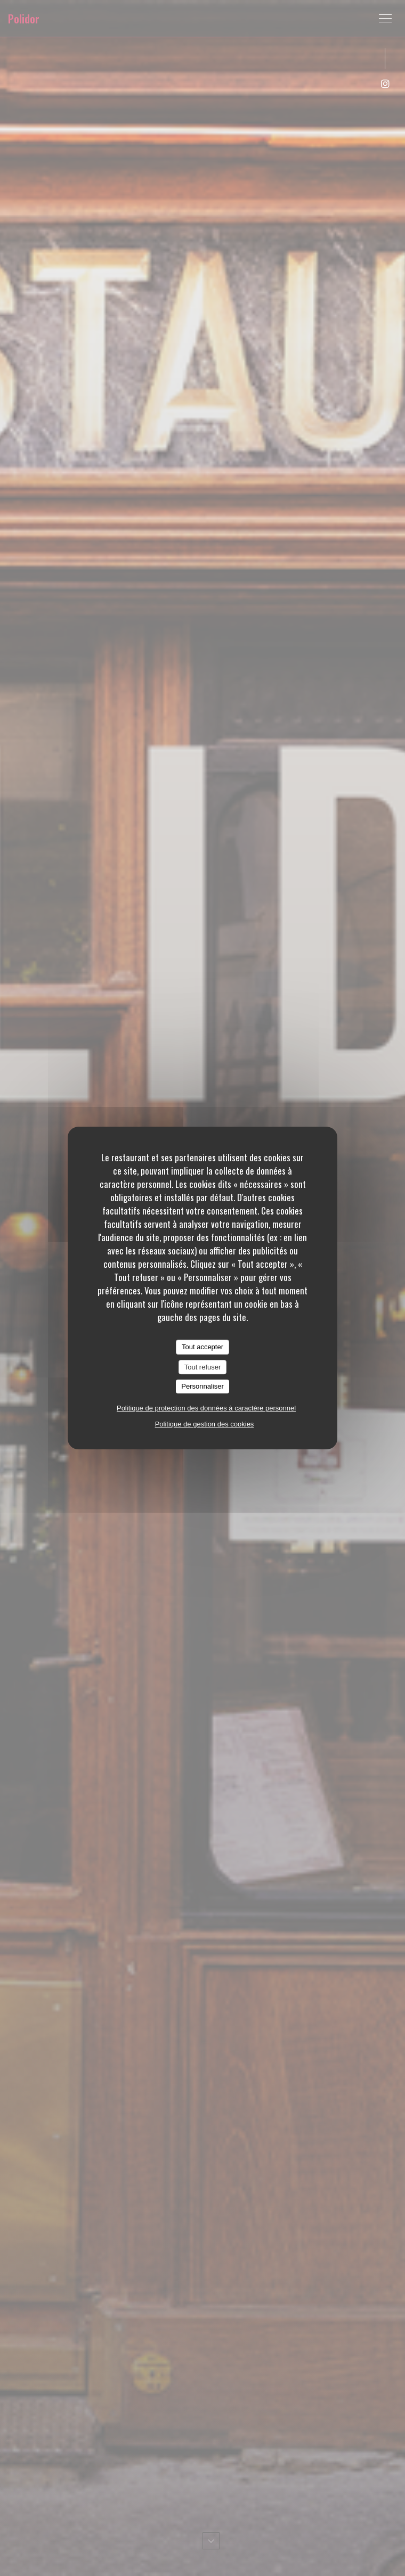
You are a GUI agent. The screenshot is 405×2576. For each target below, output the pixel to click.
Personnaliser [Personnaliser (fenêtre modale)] (202, 1386)
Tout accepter (202, 1347)
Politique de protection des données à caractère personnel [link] (206, 1408)
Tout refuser (202, 1367)
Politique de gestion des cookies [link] (204, 1424)
